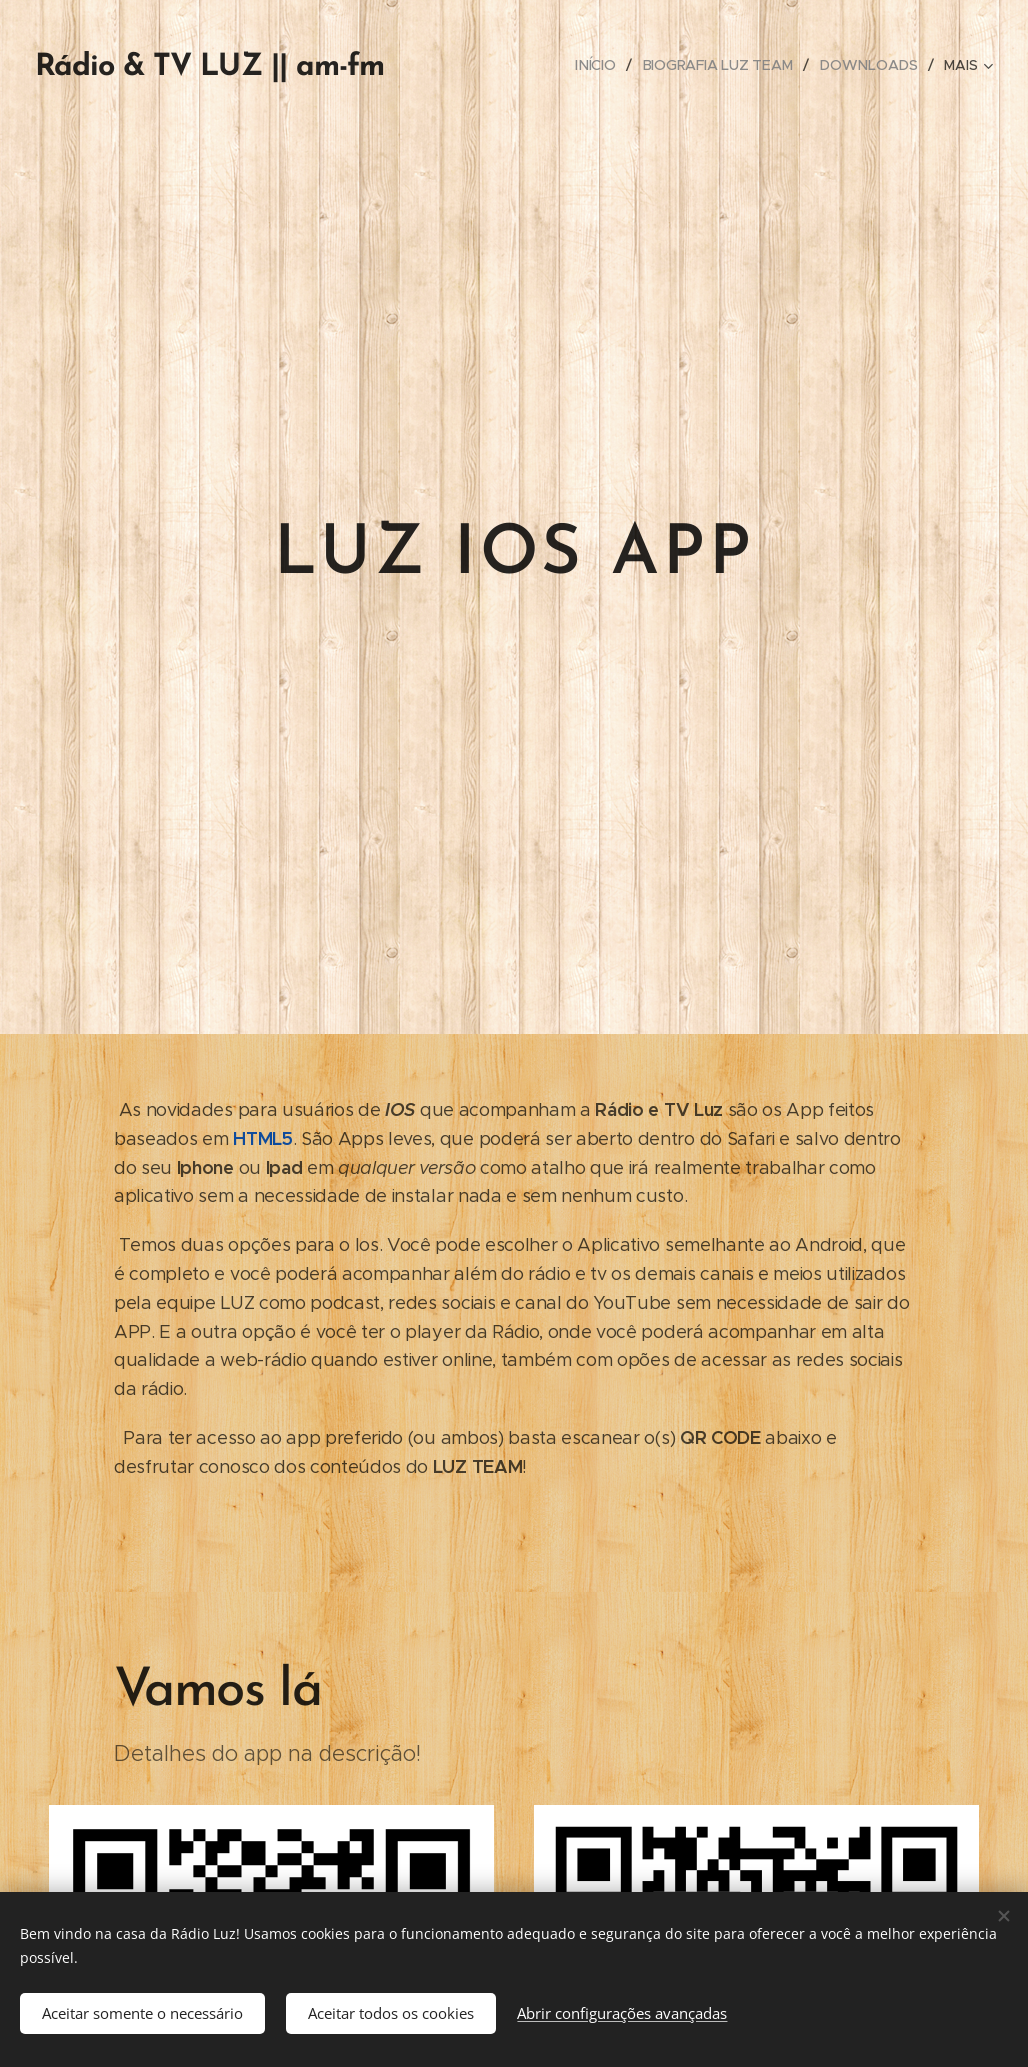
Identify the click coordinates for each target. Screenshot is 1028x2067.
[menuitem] (602, 65)
